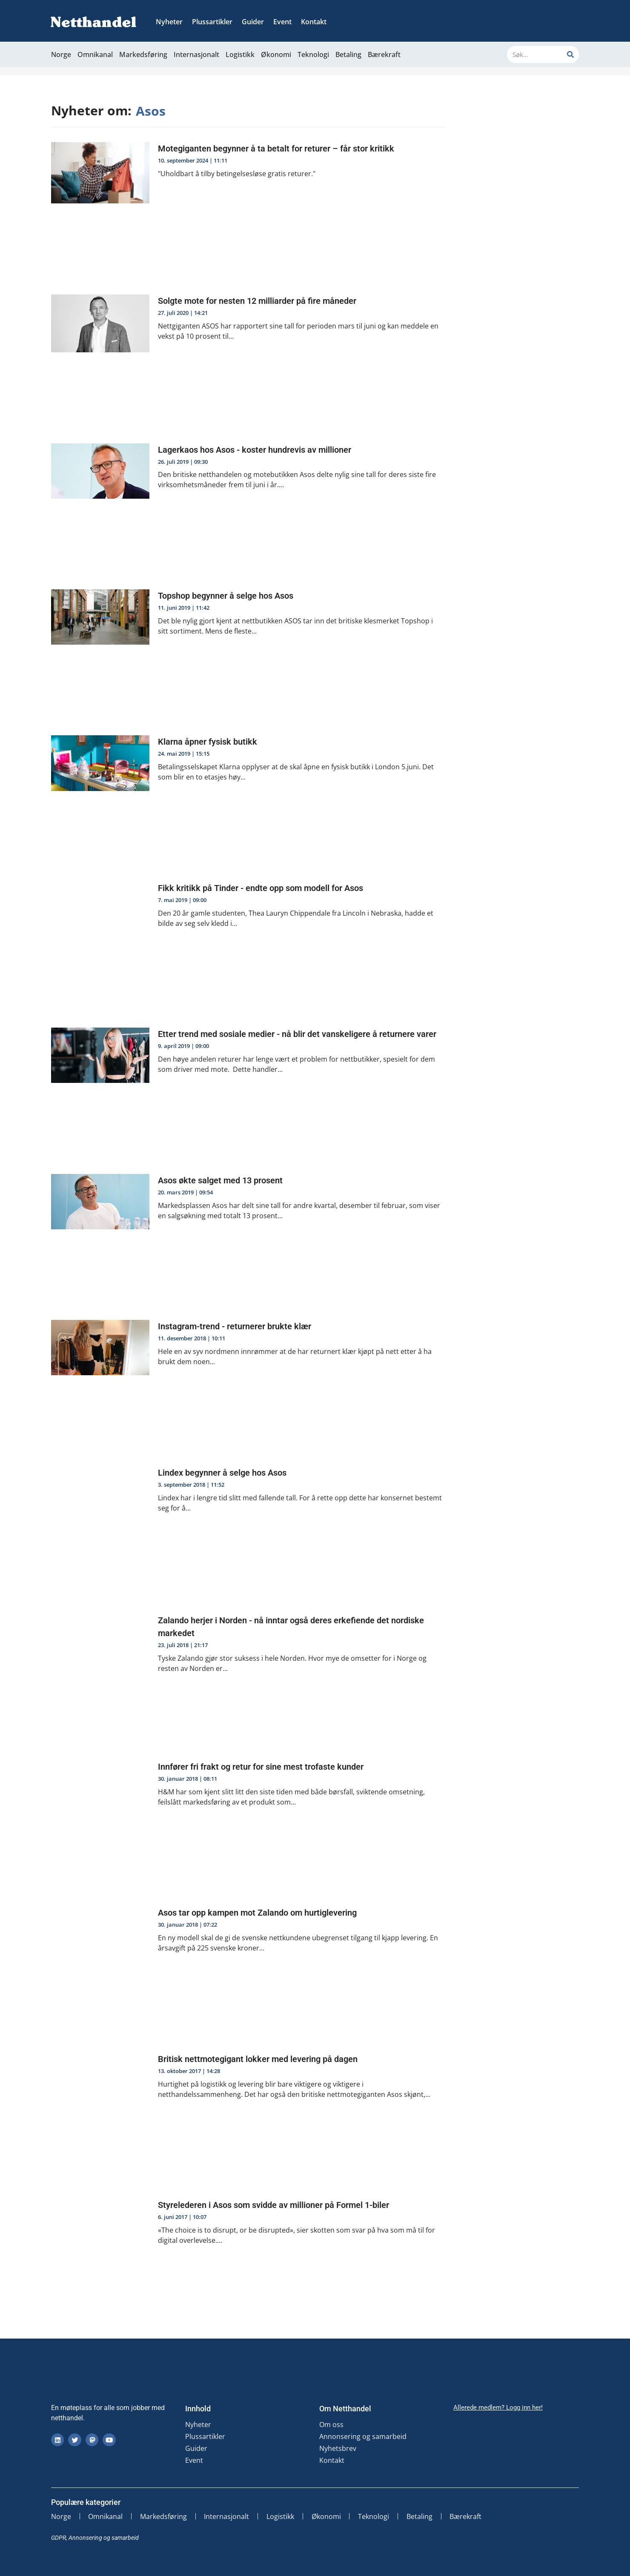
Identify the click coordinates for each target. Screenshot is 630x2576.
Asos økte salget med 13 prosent (220, 1180)
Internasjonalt (196, 54)
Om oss (331, 2424)
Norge (61, 54)
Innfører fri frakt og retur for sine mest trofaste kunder (261, 1767)
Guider (253, 21)
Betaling (348, 54)
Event (282, 21)
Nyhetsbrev (337, 2448)
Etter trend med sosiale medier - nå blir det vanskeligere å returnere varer (297, 1034)
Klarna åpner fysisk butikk (207, 742)
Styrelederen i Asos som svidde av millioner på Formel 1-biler (273, 2205)
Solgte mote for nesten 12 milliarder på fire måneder (257, 301)
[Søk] (570, 54)
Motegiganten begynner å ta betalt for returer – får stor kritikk (276, 148)
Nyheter (169, 21)
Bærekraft (384, 54)
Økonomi (276, 54)
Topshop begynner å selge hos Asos (225, 596)
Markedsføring (143, 54)
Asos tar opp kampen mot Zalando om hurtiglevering (257, 1913)
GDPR (58, 2537)
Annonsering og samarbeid (363, 2436)
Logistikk (240, 54)
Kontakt (313, 21)
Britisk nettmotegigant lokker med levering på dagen (258, 2059)
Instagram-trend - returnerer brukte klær (235, 1326)
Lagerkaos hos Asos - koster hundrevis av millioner (254, 450)
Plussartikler (212, 21)
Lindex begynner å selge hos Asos (222, 1473)
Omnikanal (95, 54)
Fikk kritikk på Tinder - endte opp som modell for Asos (260, 888)
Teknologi (313, 54)
